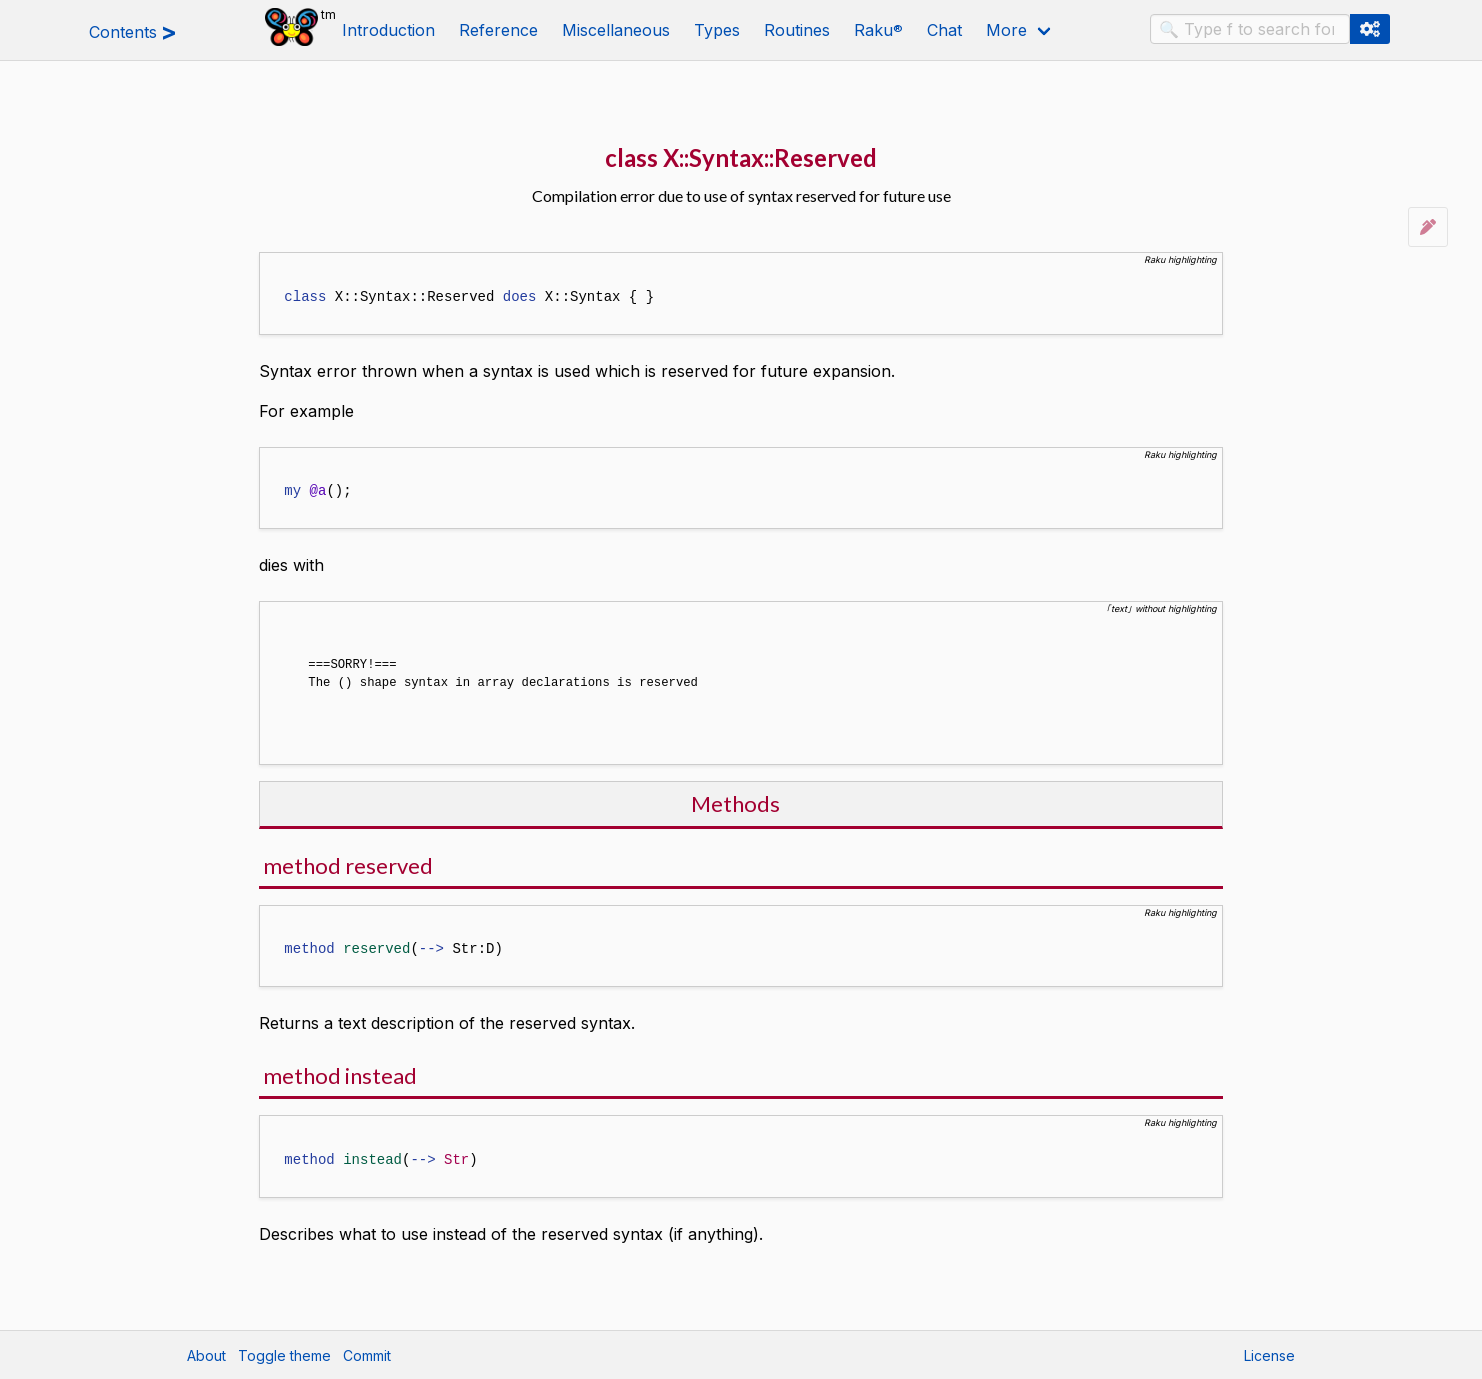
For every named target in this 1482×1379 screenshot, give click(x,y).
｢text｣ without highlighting (1161, 608)
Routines (797, 30)
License (1269, 1354)
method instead (340, 1073)
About (206, 1354)
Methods (735, 801)
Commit (367, 1354)
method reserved (348, 863)
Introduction (388, 30)
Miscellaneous (616, 30)
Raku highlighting (1180, 259)
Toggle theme (284, 1354)
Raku (878, 30)
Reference (498, 30)
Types (717, 30)
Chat (944, 30)
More (1006, 30)
